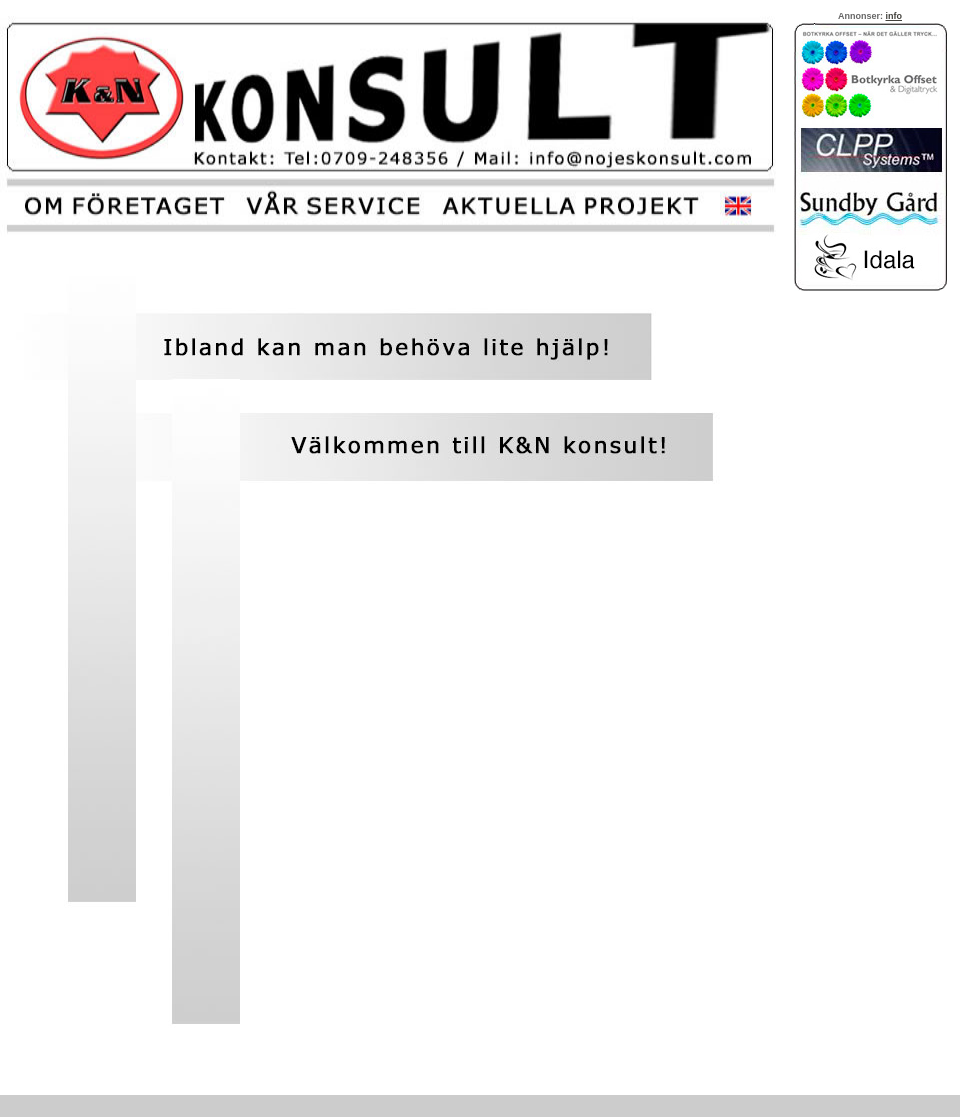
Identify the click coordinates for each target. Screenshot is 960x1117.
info (894, 16)
